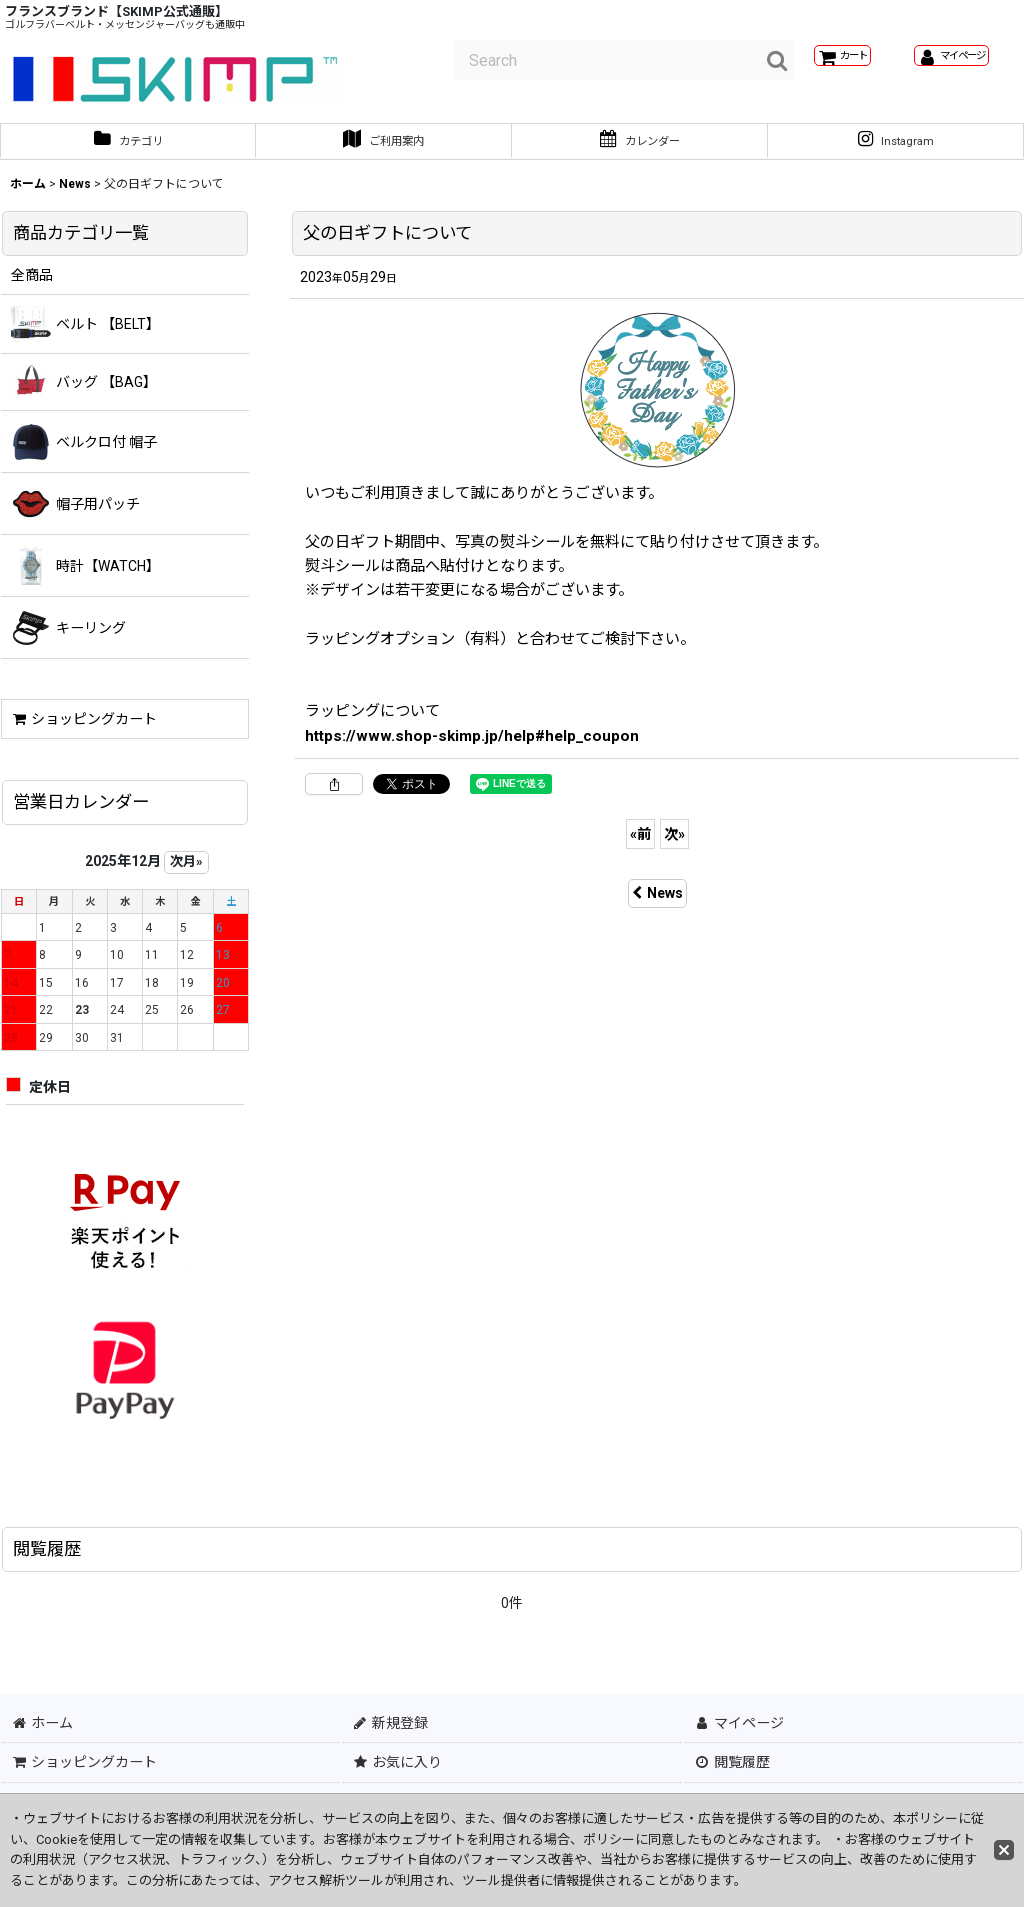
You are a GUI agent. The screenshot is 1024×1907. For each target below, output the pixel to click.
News (657, 902)
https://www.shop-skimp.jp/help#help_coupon (472, 744)
